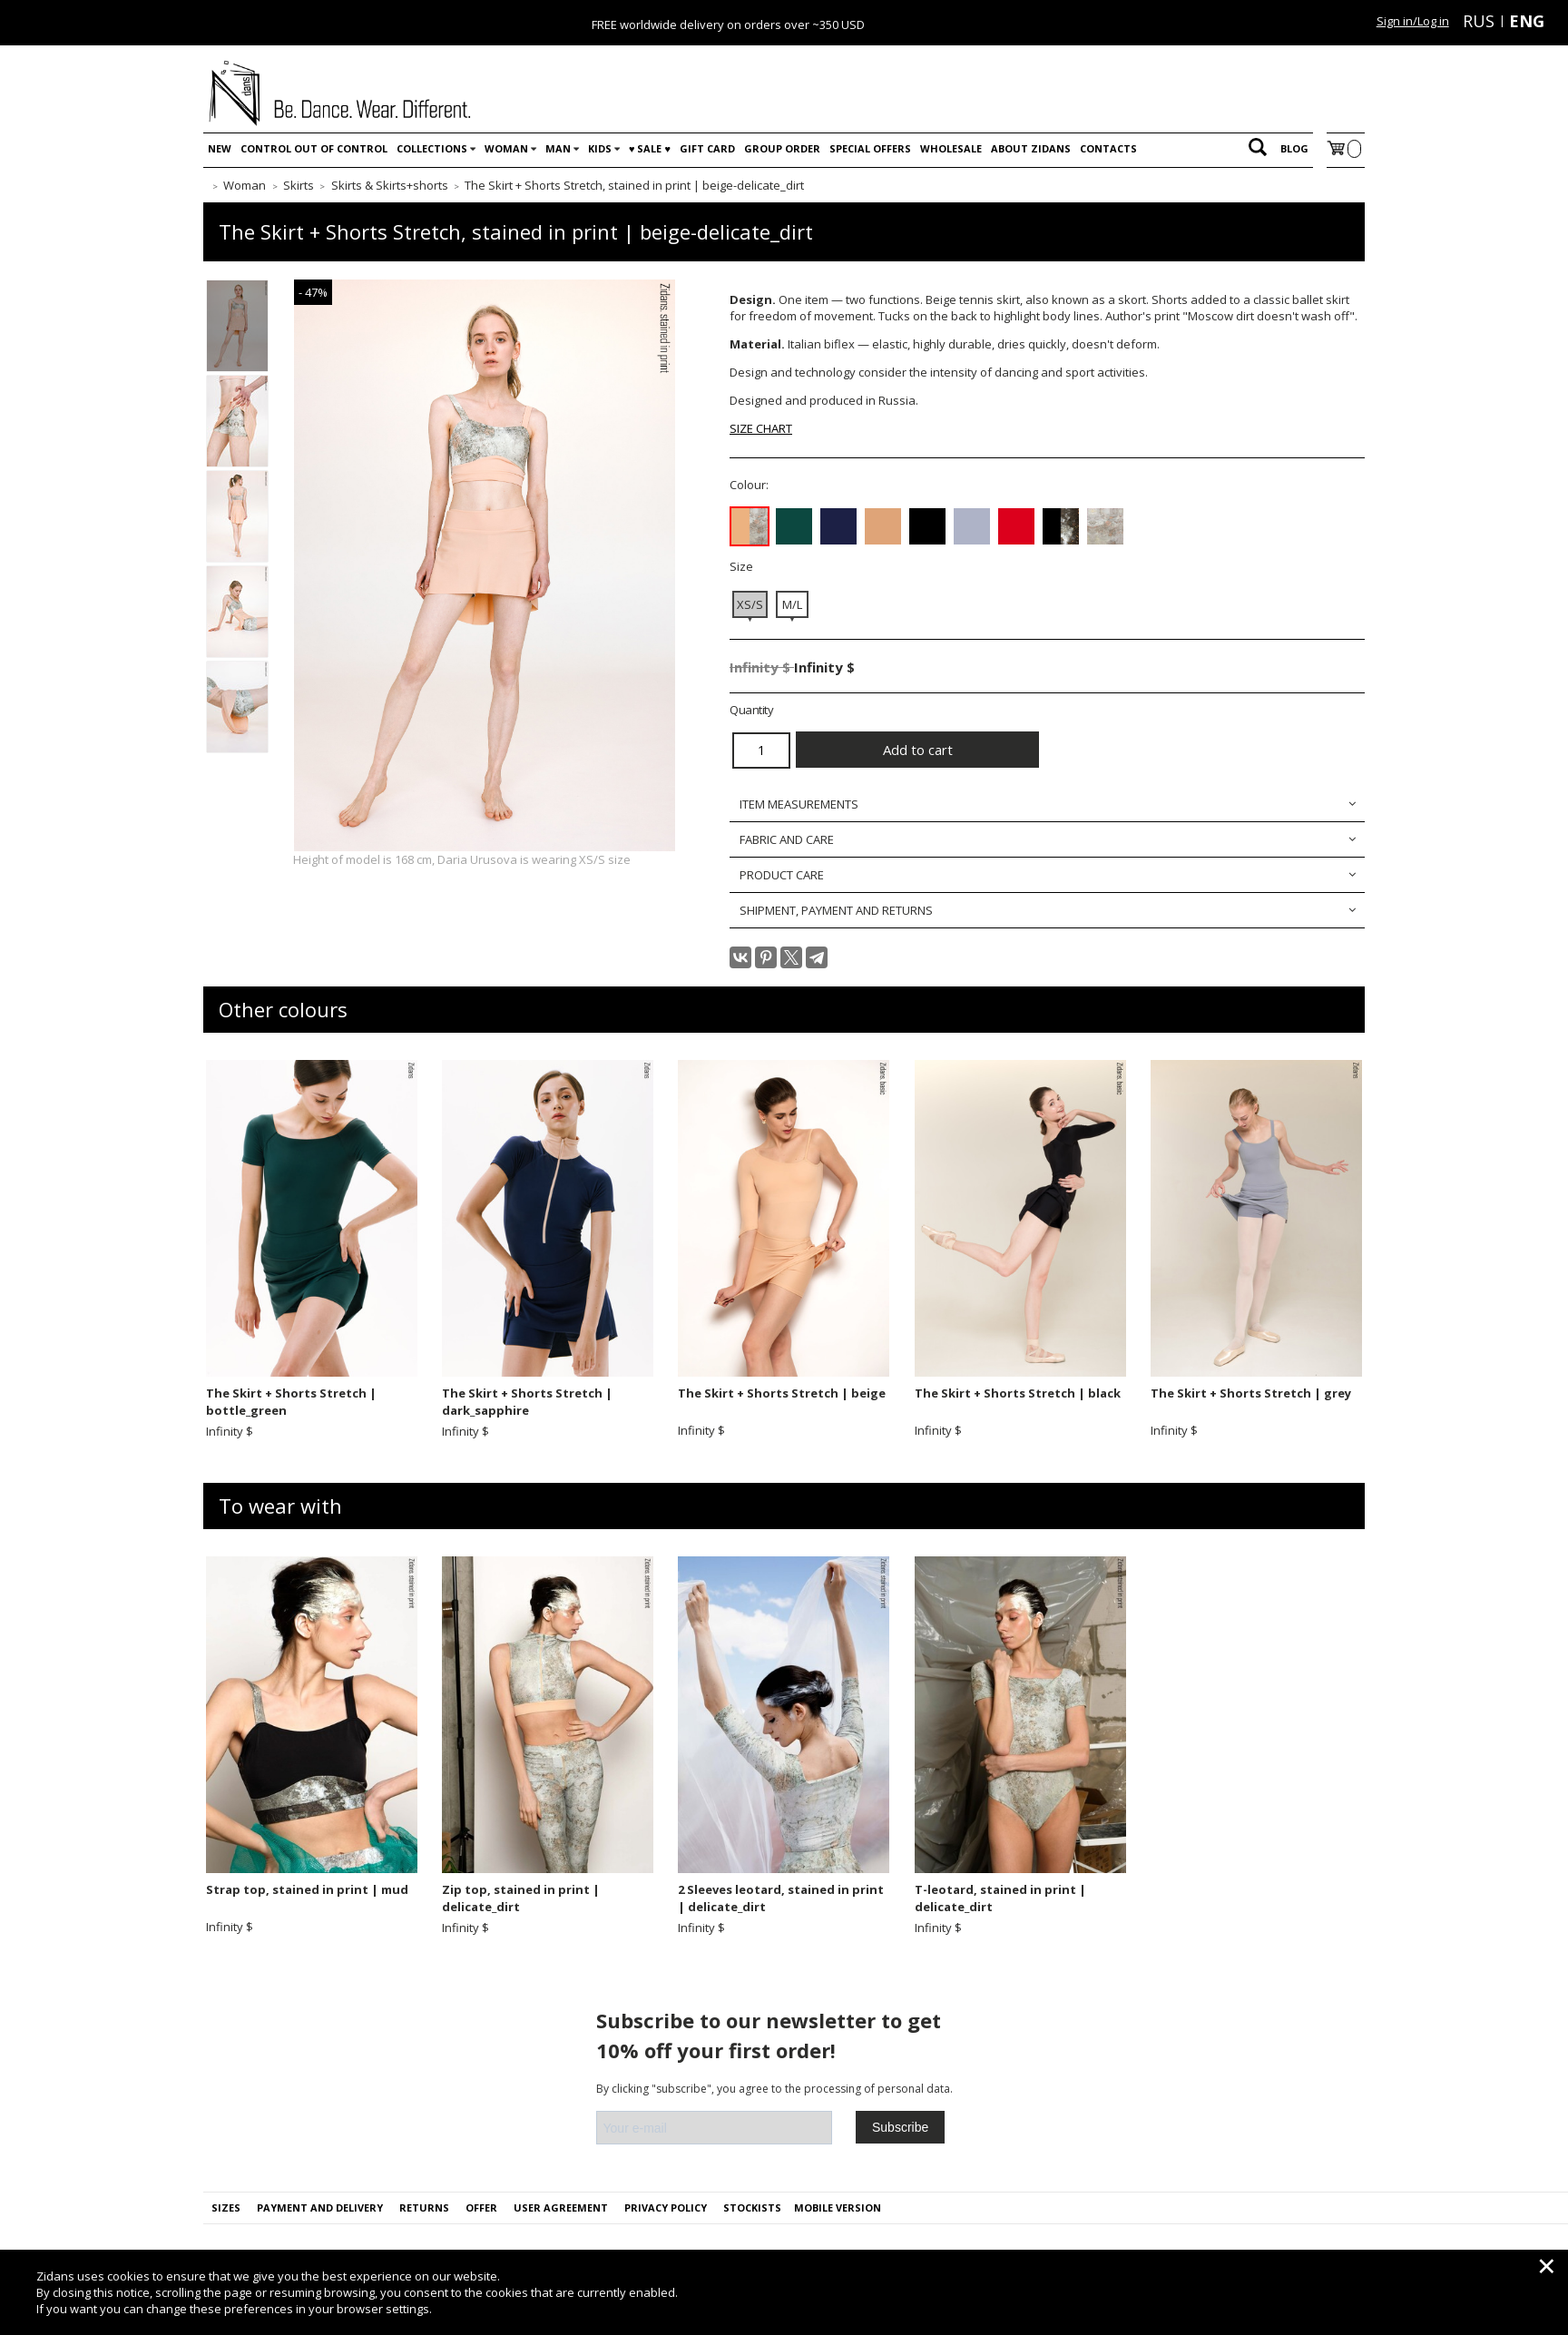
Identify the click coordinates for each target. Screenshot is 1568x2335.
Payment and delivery (320, 2207)
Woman (506, 148)
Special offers (870, 148)
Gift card (707, 148)
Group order (782, 148)
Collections (432, 148)
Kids (600, 148)
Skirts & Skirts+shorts (389, 185)
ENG (1526, 21)
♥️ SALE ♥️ (650, 148)
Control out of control (313, 148)
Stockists (752, 2207)
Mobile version (837, 2207)
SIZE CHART (761, 428)
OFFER (481, 2207)
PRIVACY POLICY (665, 2207)
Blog (1294, 148)
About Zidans (1031, 148)
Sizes (225, 2207)
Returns (424, 2207)
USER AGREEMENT (561, 2207)
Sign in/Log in (1413, 21)
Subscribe (900, 2127)
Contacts (1108, 148)
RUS (1478, 21)
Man (558, 148)
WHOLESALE (951, 148)
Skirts (298, 185)
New (219, 148)
